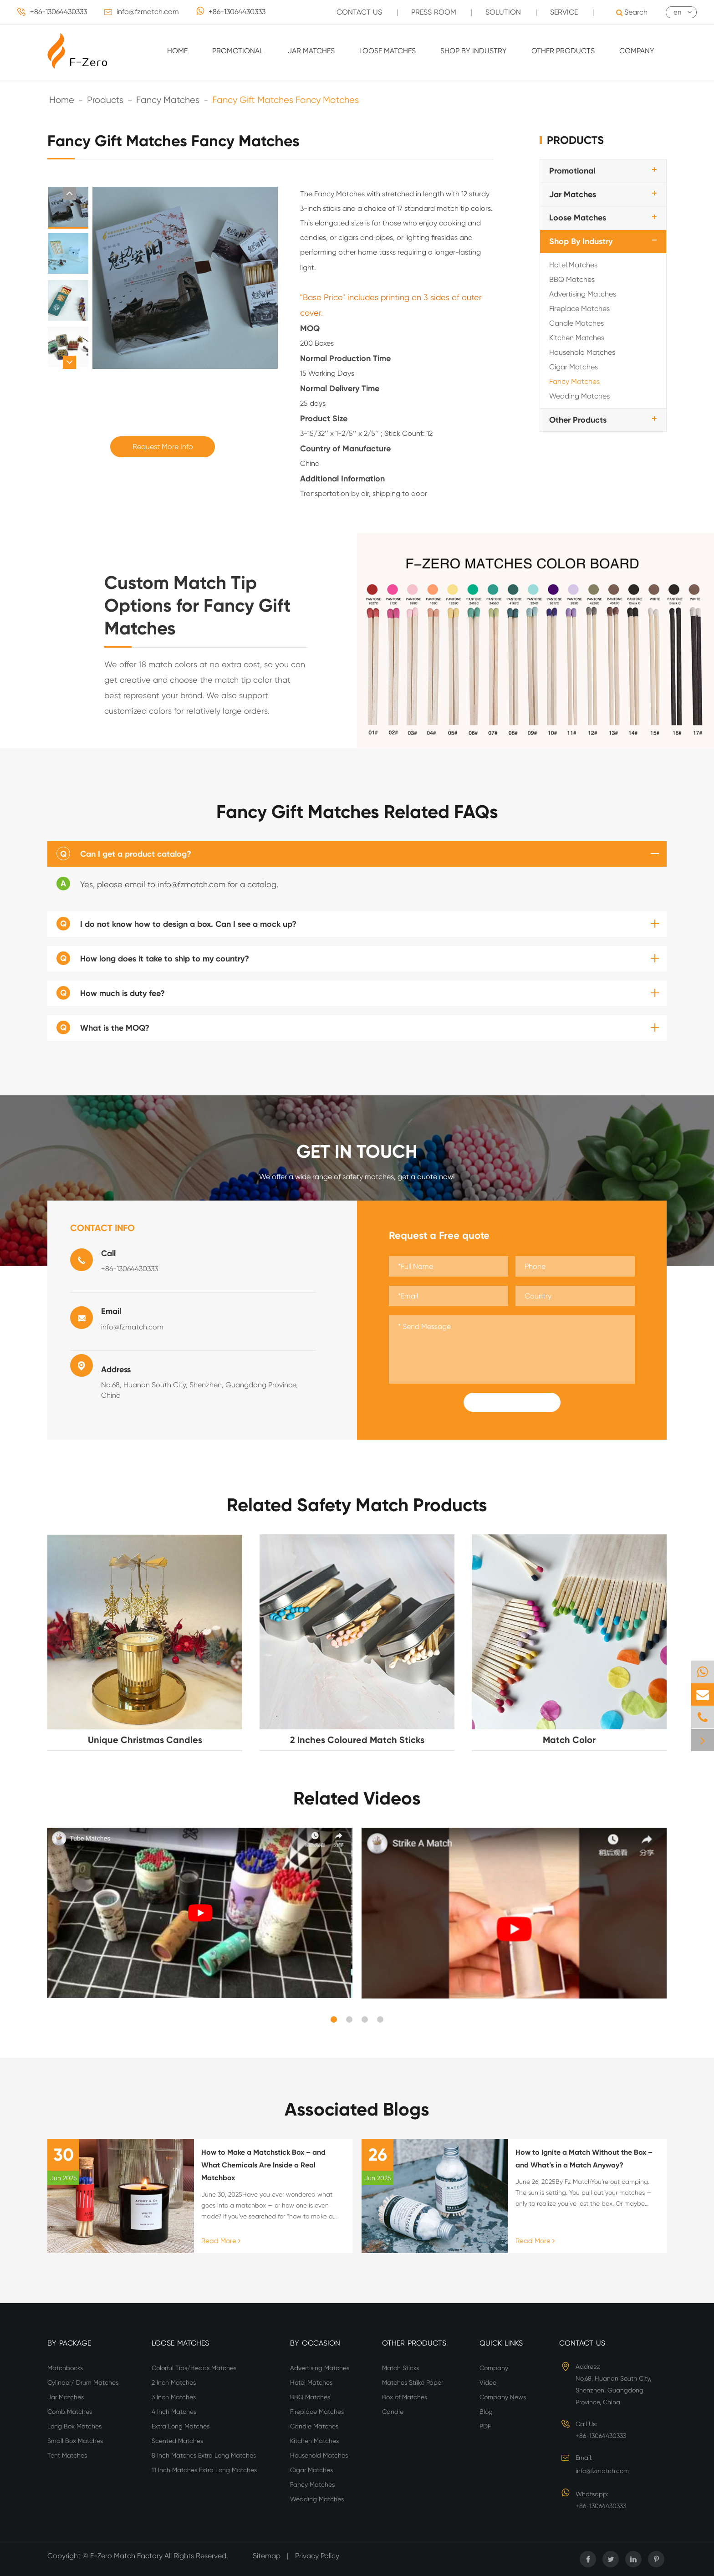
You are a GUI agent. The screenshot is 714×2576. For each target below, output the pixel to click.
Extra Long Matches (180, 2426)
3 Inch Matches (174, 2397)
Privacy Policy (317, 2555)
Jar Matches (311, 50)
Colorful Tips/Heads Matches (194, 2368)
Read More (220, 2241)
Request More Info (163, 446)
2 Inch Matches (174, 2382)
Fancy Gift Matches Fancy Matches (285, 100)
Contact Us (582, 2343)
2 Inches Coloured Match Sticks (357, 1739)
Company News (502, 2397)
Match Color (569, 1739)
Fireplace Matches (579, 308)
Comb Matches (69, 2411)
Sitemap (266, 2555)
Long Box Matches (74, 2426)
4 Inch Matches (174, 2411)
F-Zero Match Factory (127, 2555)
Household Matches (582, 352)
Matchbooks (65, 2368)
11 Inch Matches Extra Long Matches (204, 2470)
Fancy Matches (167, 100)
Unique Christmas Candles (145, 1739)
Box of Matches (404, 2397)
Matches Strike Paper (412, 2382)
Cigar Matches (573, 367)
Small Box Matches (75, 2440)
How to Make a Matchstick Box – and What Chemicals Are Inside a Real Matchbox (263, 2165)
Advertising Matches (582, 294)
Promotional (237, 50)
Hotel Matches (573, 265)
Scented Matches (177, 2440)
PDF (485, 2426)
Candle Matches (576, 323)
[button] (69, 193)
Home (177, 50)
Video (487, 2382)
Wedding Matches (579, 396)
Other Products (563, 50)
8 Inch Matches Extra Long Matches (204, 2455)
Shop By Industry (473, 50)
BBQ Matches (572, 279)
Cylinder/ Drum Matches (82, 2382)
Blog (486, 2411)
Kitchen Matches (576, 337)
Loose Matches (387, 50)
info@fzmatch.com (148, 11)
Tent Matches (67, 2455)
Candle (392, 2411)
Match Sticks (400, 2368)
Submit (511, 1402)
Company (636, 50)
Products (105, 100)
